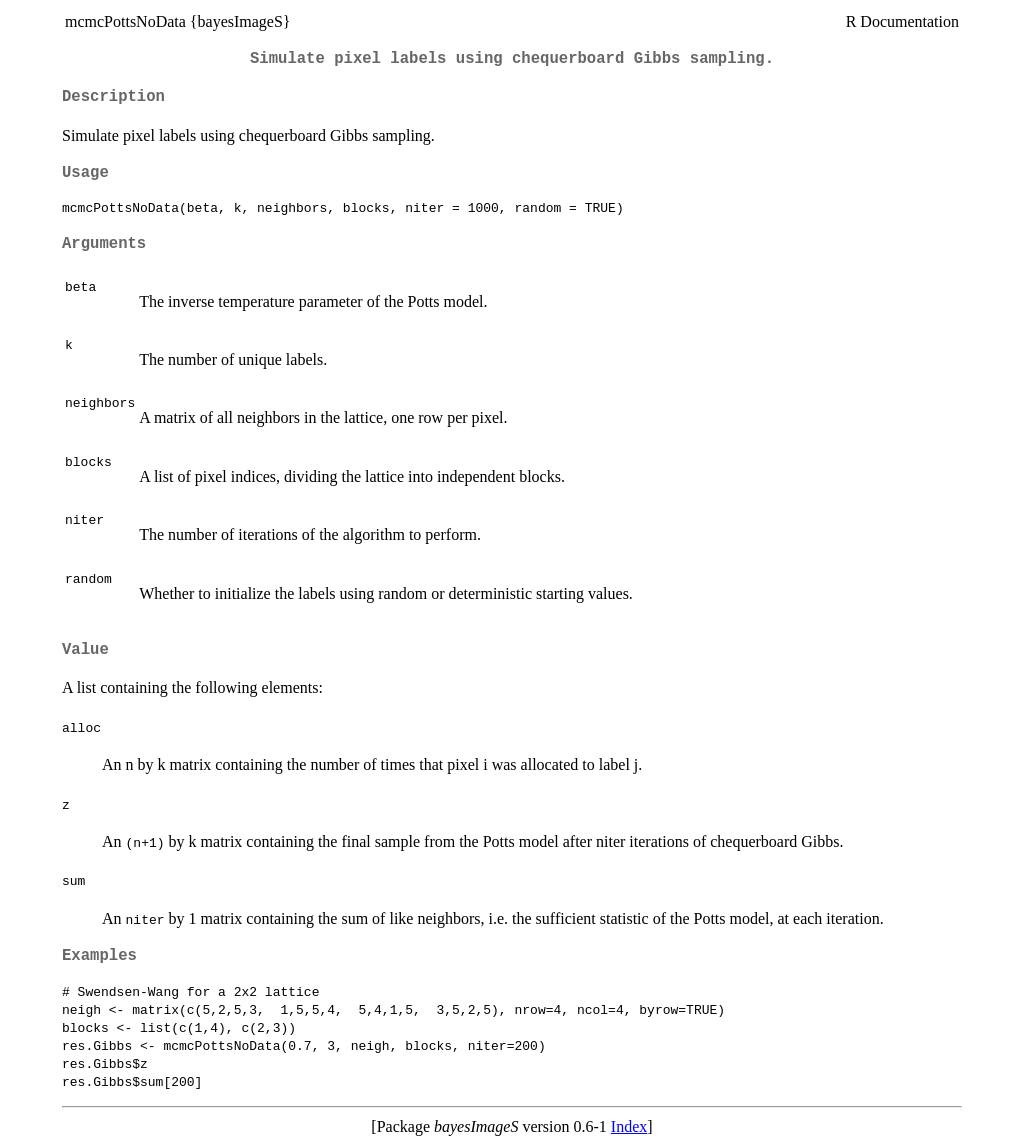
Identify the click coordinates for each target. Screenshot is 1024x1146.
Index (629, 1126)
